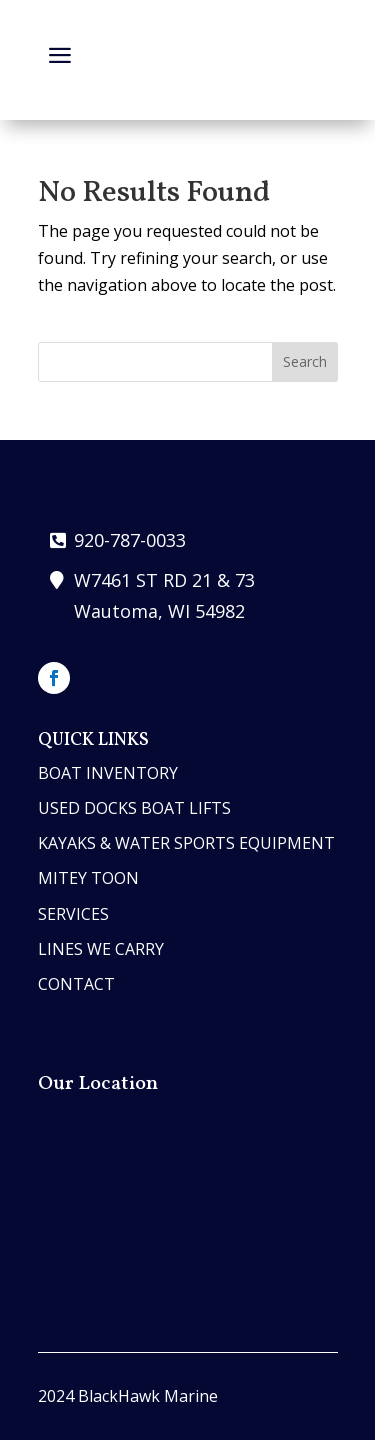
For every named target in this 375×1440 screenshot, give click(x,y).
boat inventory (108, 773)
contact (76, 984)
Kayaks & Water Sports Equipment (186, 843)
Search (305, 361)
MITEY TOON (88, 878)
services (73, 914)
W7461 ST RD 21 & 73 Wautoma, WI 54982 (164, 595)
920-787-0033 (130, 540)
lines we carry (101, 949)
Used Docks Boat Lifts (134, 808)
